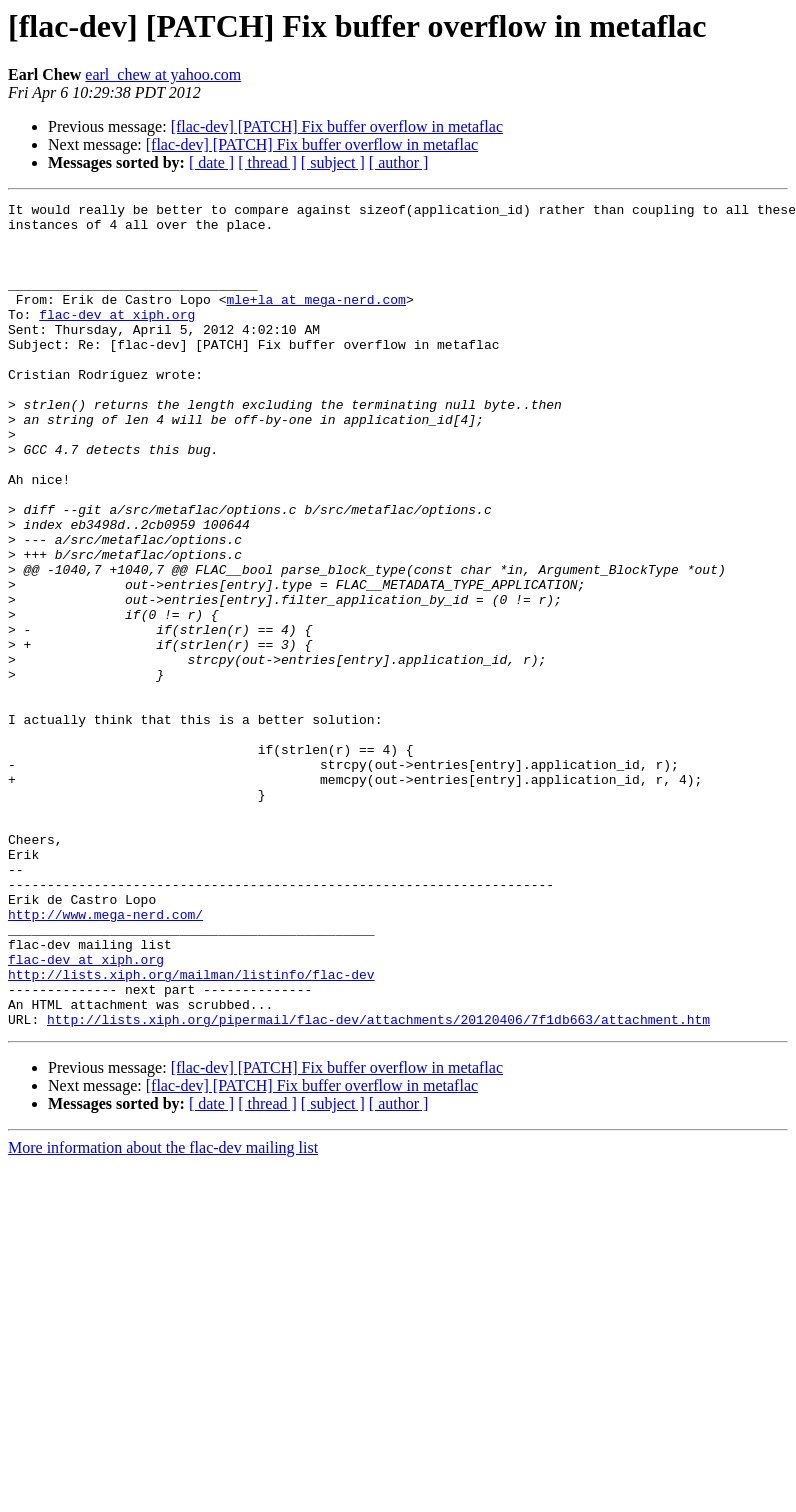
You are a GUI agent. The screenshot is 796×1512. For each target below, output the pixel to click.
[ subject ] (333, 162)
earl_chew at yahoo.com (163, 74)
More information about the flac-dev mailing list (163, 1312)
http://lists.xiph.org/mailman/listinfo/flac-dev (191, 1130)
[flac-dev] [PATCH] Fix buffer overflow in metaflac (337, 126)
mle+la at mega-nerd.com (315, 320)
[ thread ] (267, 162)
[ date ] (211, 162)
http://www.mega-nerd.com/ (105, 1058)
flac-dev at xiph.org (117, 338)
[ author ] (399, 162)
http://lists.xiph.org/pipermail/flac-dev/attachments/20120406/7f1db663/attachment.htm (378, 1184)
